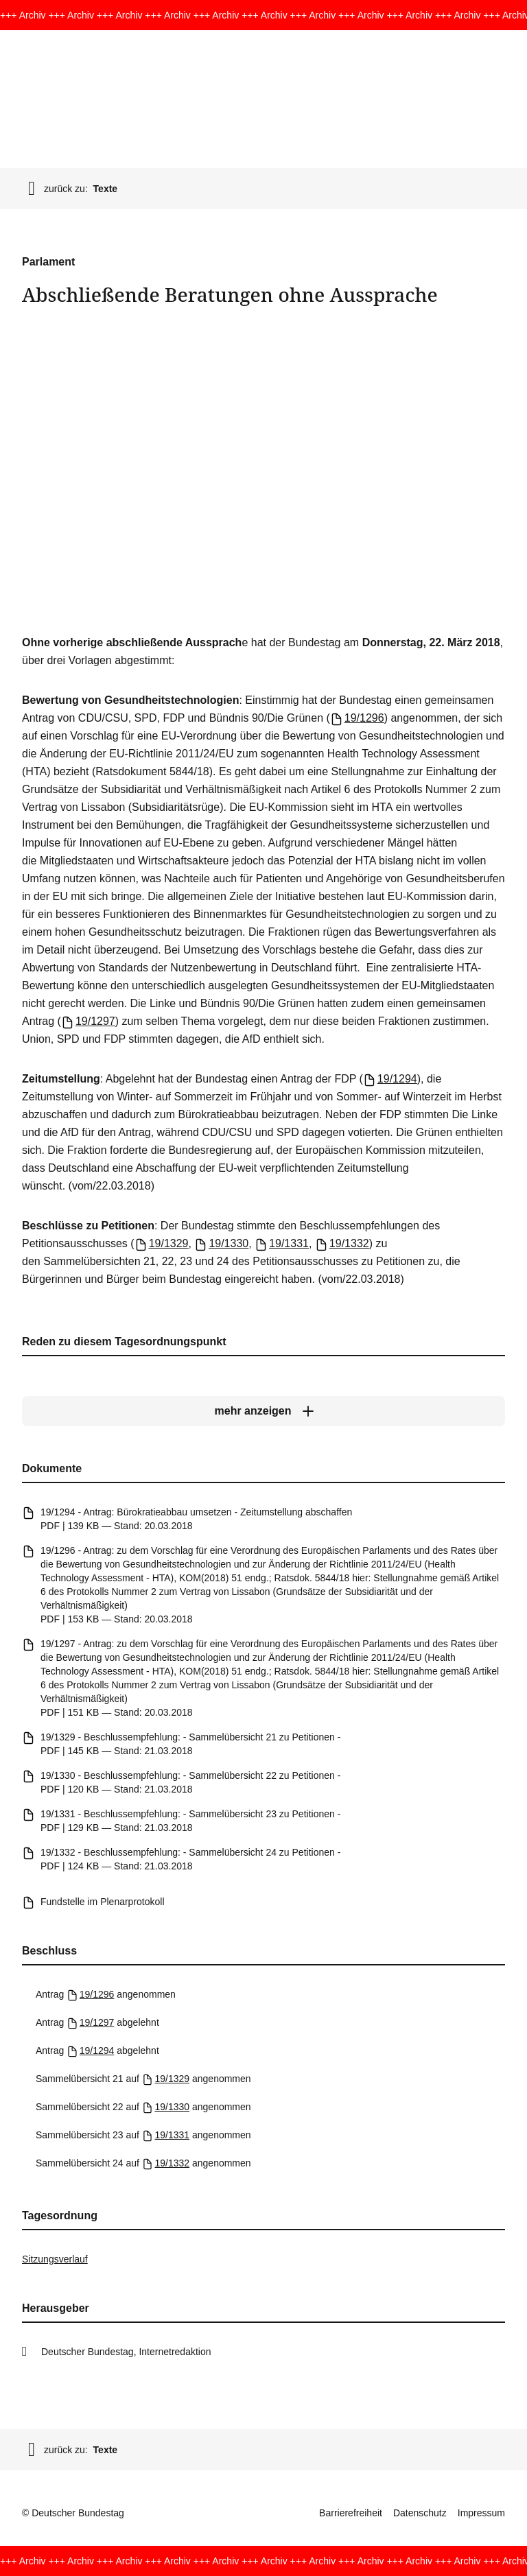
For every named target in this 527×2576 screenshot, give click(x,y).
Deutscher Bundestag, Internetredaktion (126, 2351)
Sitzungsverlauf (55, 2259)
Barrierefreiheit (350, 2512)
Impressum (481, 2512)
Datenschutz (420, 2512)
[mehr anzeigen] (263, 1411)
